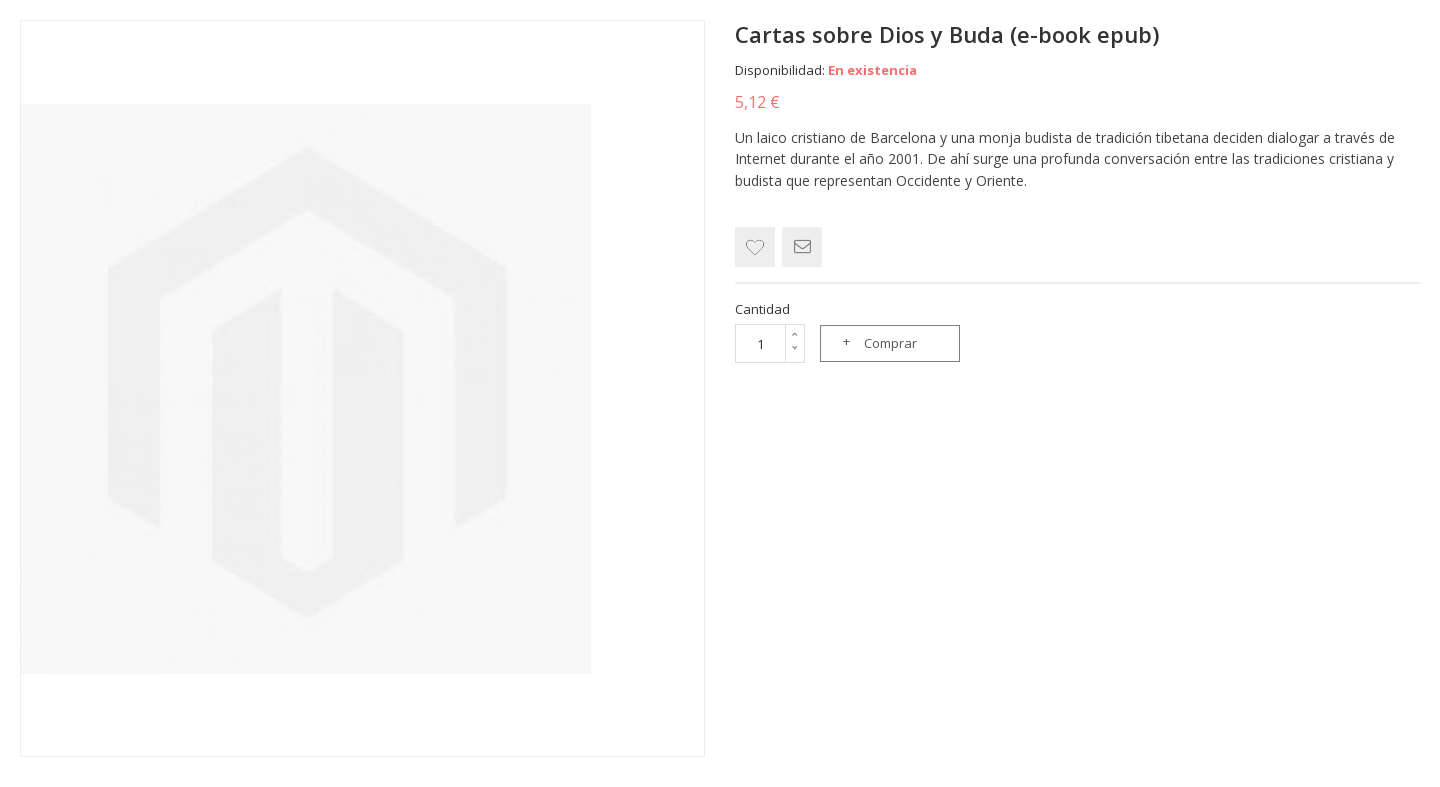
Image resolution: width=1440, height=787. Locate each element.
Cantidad (762, 309)
